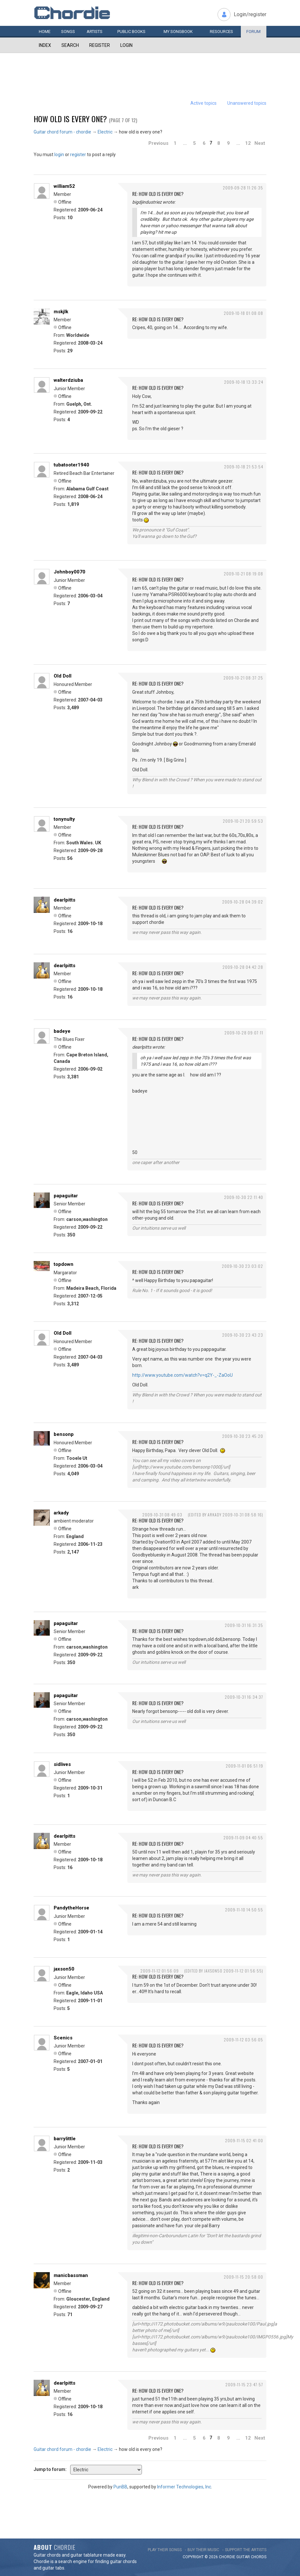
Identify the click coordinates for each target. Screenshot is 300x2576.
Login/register (250, 14)
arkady (61, 1513)
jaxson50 (64, 1969)
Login (126, 45)
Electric (105, 131)
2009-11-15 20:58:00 (243, 2277)
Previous (158, 143)
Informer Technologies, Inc (184, 2486)
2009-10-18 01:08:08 (243, 313)
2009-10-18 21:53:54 (243, 466)
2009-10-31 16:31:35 (244, 1625)
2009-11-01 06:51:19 (244, 1766)
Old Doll (62, 676)
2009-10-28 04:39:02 (242, 901)
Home (44, 31)
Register (99, 45)
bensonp (64, 1434)
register (78, 154)
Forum (253, 31)
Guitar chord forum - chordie (62, 131)
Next (259, 143)
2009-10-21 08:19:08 (243, 573)
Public (131, 31)
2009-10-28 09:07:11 (243, 1032)
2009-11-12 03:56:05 (243, 2039)
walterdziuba (68, 380)
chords (258, 2557)
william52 (64, 186)
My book (178, 31)
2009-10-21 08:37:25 (243, 677)
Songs (68, 31)
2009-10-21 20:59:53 (243, 821)
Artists (94, 31)
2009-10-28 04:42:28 (242, 967)
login (59, 154)
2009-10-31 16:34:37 (244, 1697)
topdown (63, 1264)
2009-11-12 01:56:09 (159, 1970)
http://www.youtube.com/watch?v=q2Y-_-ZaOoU (182, 1375)
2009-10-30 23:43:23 (242, 1335)
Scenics (63, 2038)
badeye (62, 1031)
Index (45, 45)
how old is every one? (70, 118)
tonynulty (64, 819)
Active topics (203, 103)
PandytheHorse (71, 1908)
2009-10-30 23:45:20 (242, 1436)
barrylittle (65, 2139)
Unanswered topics (246, 103)
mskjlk (61, 312)
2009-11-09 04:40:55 (243, 1837)
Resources (221, 31)
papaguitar (66, 1196)
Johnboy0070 (69, 572)
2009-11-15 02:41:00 (244, 2140)
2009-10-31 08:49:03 (162, 1514)
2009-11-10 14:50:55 (244, 1909)
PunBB (120, 2486)
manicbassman (71, 2275)
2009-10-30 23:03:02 (242, 1266)
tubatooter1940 (71, 465)
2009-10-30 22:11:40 (243, 1197)
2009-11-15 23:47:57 (244, 2384)
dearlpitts (64, 900)
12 (248, 143)
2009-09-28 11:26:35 (243, 187)
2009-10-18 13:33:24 (243, 382)
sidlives (62, 1764)
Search (70, 45)
